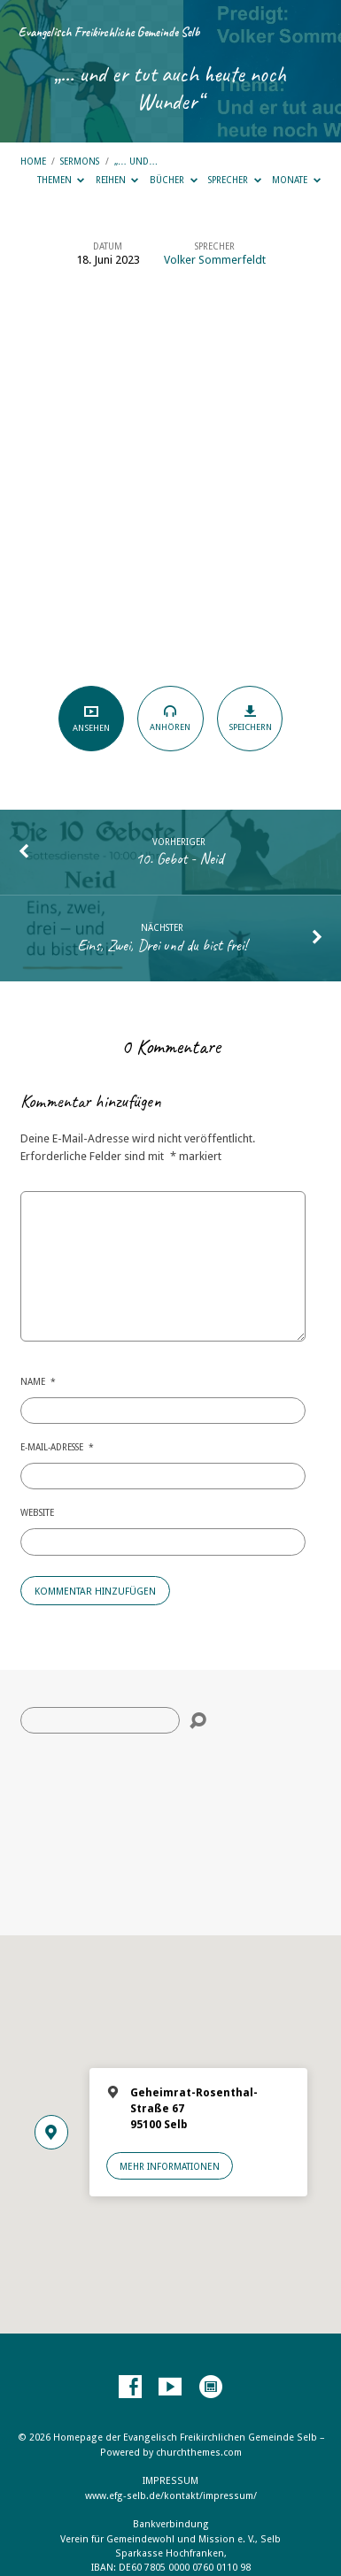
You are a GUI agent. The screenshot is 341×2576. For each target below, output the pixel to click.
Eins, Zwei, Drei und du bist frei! (162, 945)
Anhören (170, 718)
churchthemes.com (199, 2452)
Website (37, 1512)
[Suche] (100, 1720)
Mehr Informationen (170, 2166)
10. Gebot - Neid (179, 858)
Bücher (174, 179)
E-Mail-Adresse (57, 1447)
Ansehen (90, 718)
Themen (61, 179)
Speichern (250, 717)
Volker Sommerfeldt (215, 259)
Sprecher (234, 179)
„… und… (136, 161)
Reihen (117, 179)
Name (38, 1381)
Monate (296, 179)
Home (33, 161)
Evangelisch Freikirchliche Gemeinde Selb (109, 32)
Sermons (79, 161)
